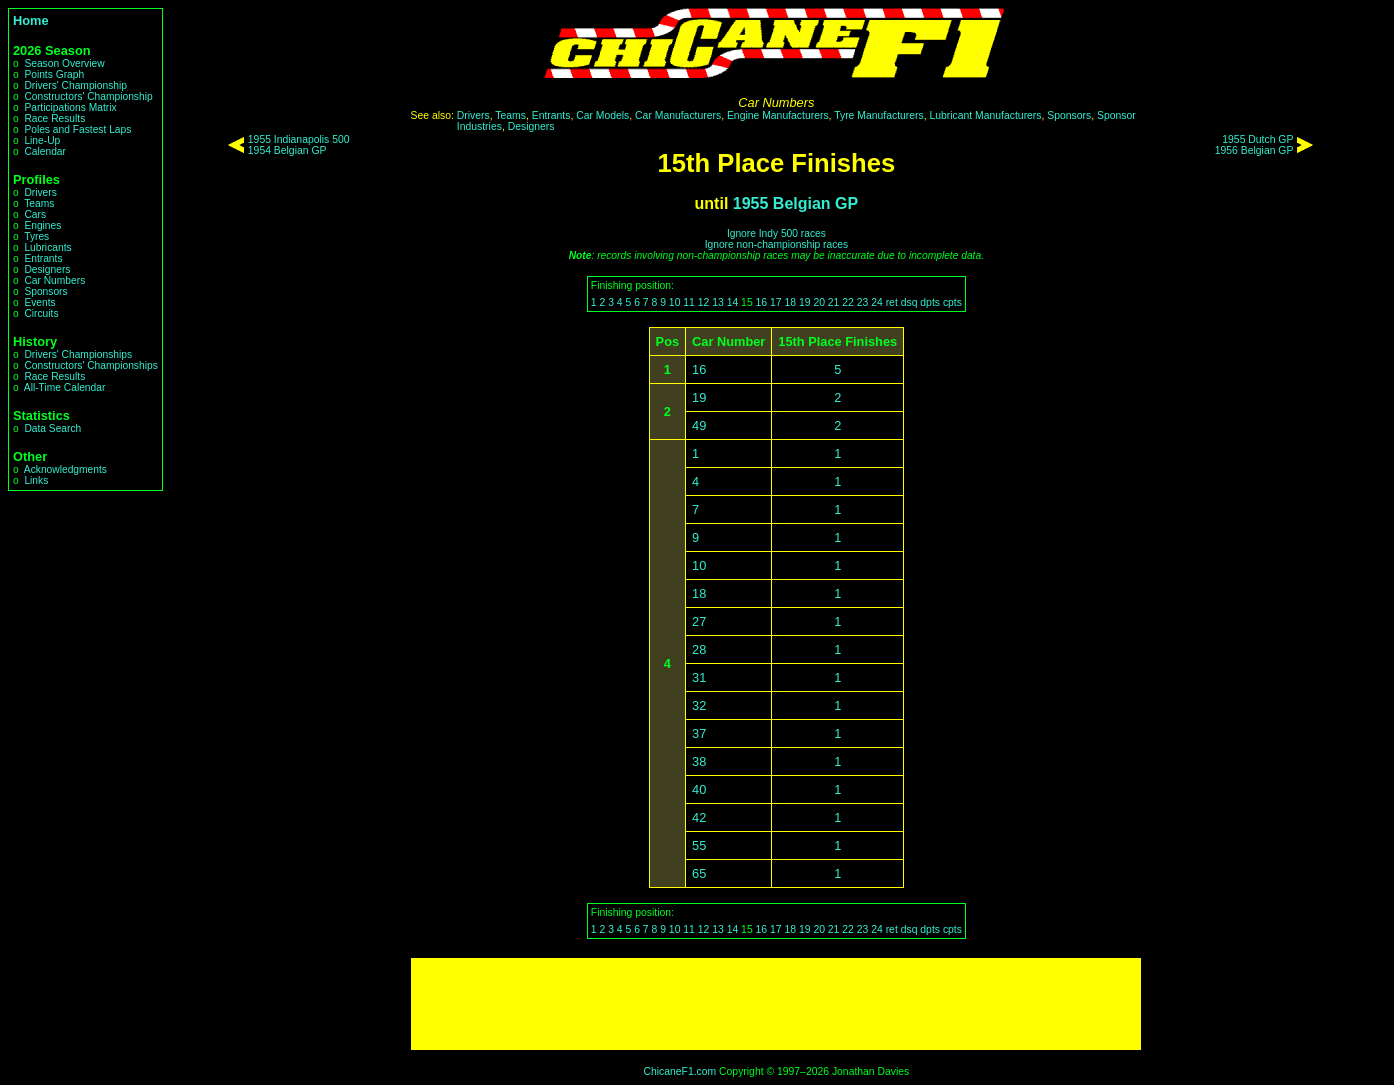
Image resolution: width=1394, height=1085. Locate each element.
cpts (952, 302)
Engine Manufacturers (778, 115)
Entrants (43, 258)
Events (39, 302)
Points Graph (54, 74)
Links (36, 480)
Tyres (36, 236)
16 (762, 302)
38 (699, 761)
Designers (47, 269)
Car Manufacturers (678, 115)
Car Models (602, 115)
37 (699, 733)
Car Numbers (54, 280)
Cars (35, 214)
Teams (39, 203)
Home (31, 20)
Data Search (52, 428)
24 (877, 302)
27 (699, 621)
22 (848, 302)
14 (733, 302)
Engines (42, 225)
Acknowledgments (65, 469)
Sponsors (45, 291)
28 (699, 649)
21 (834, 302)
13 (718, 302)
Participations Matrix (70, 107)
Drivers (40, 192)
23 (863, 302)
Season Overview (64, 63)
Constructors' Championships (90, 365)
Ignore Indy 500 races (776, 233)
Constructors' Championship (88, 96)
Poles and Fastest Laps (77, 129)
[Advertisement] (776, 1004)
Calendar (45, 151)
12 (704, 302)
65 (699, 873)
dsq (909, 302)
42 (699, 817)
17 (776, 302)
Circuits (41, 313)
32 (699, 705)
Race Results (54, 118)
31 (699, 677)
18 (790, 302)
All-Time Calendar (65, 387)
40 (699, 789)
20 (819, 302)
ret (892, 302)
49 (699, 425)
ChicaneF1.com (679, 1071)
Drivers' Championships (78, 354)
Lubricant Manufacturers (985, 115)
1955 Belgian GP (795, 203)
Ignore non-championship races (776, 244)
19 (805, 302)
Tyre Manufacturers (879, 115)
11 (689, 302)
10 (675, 302)
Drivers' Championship (75, 85)
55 (699, 845)
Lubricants (47, 247)
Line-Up (42, 140)
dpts (930, 302)
